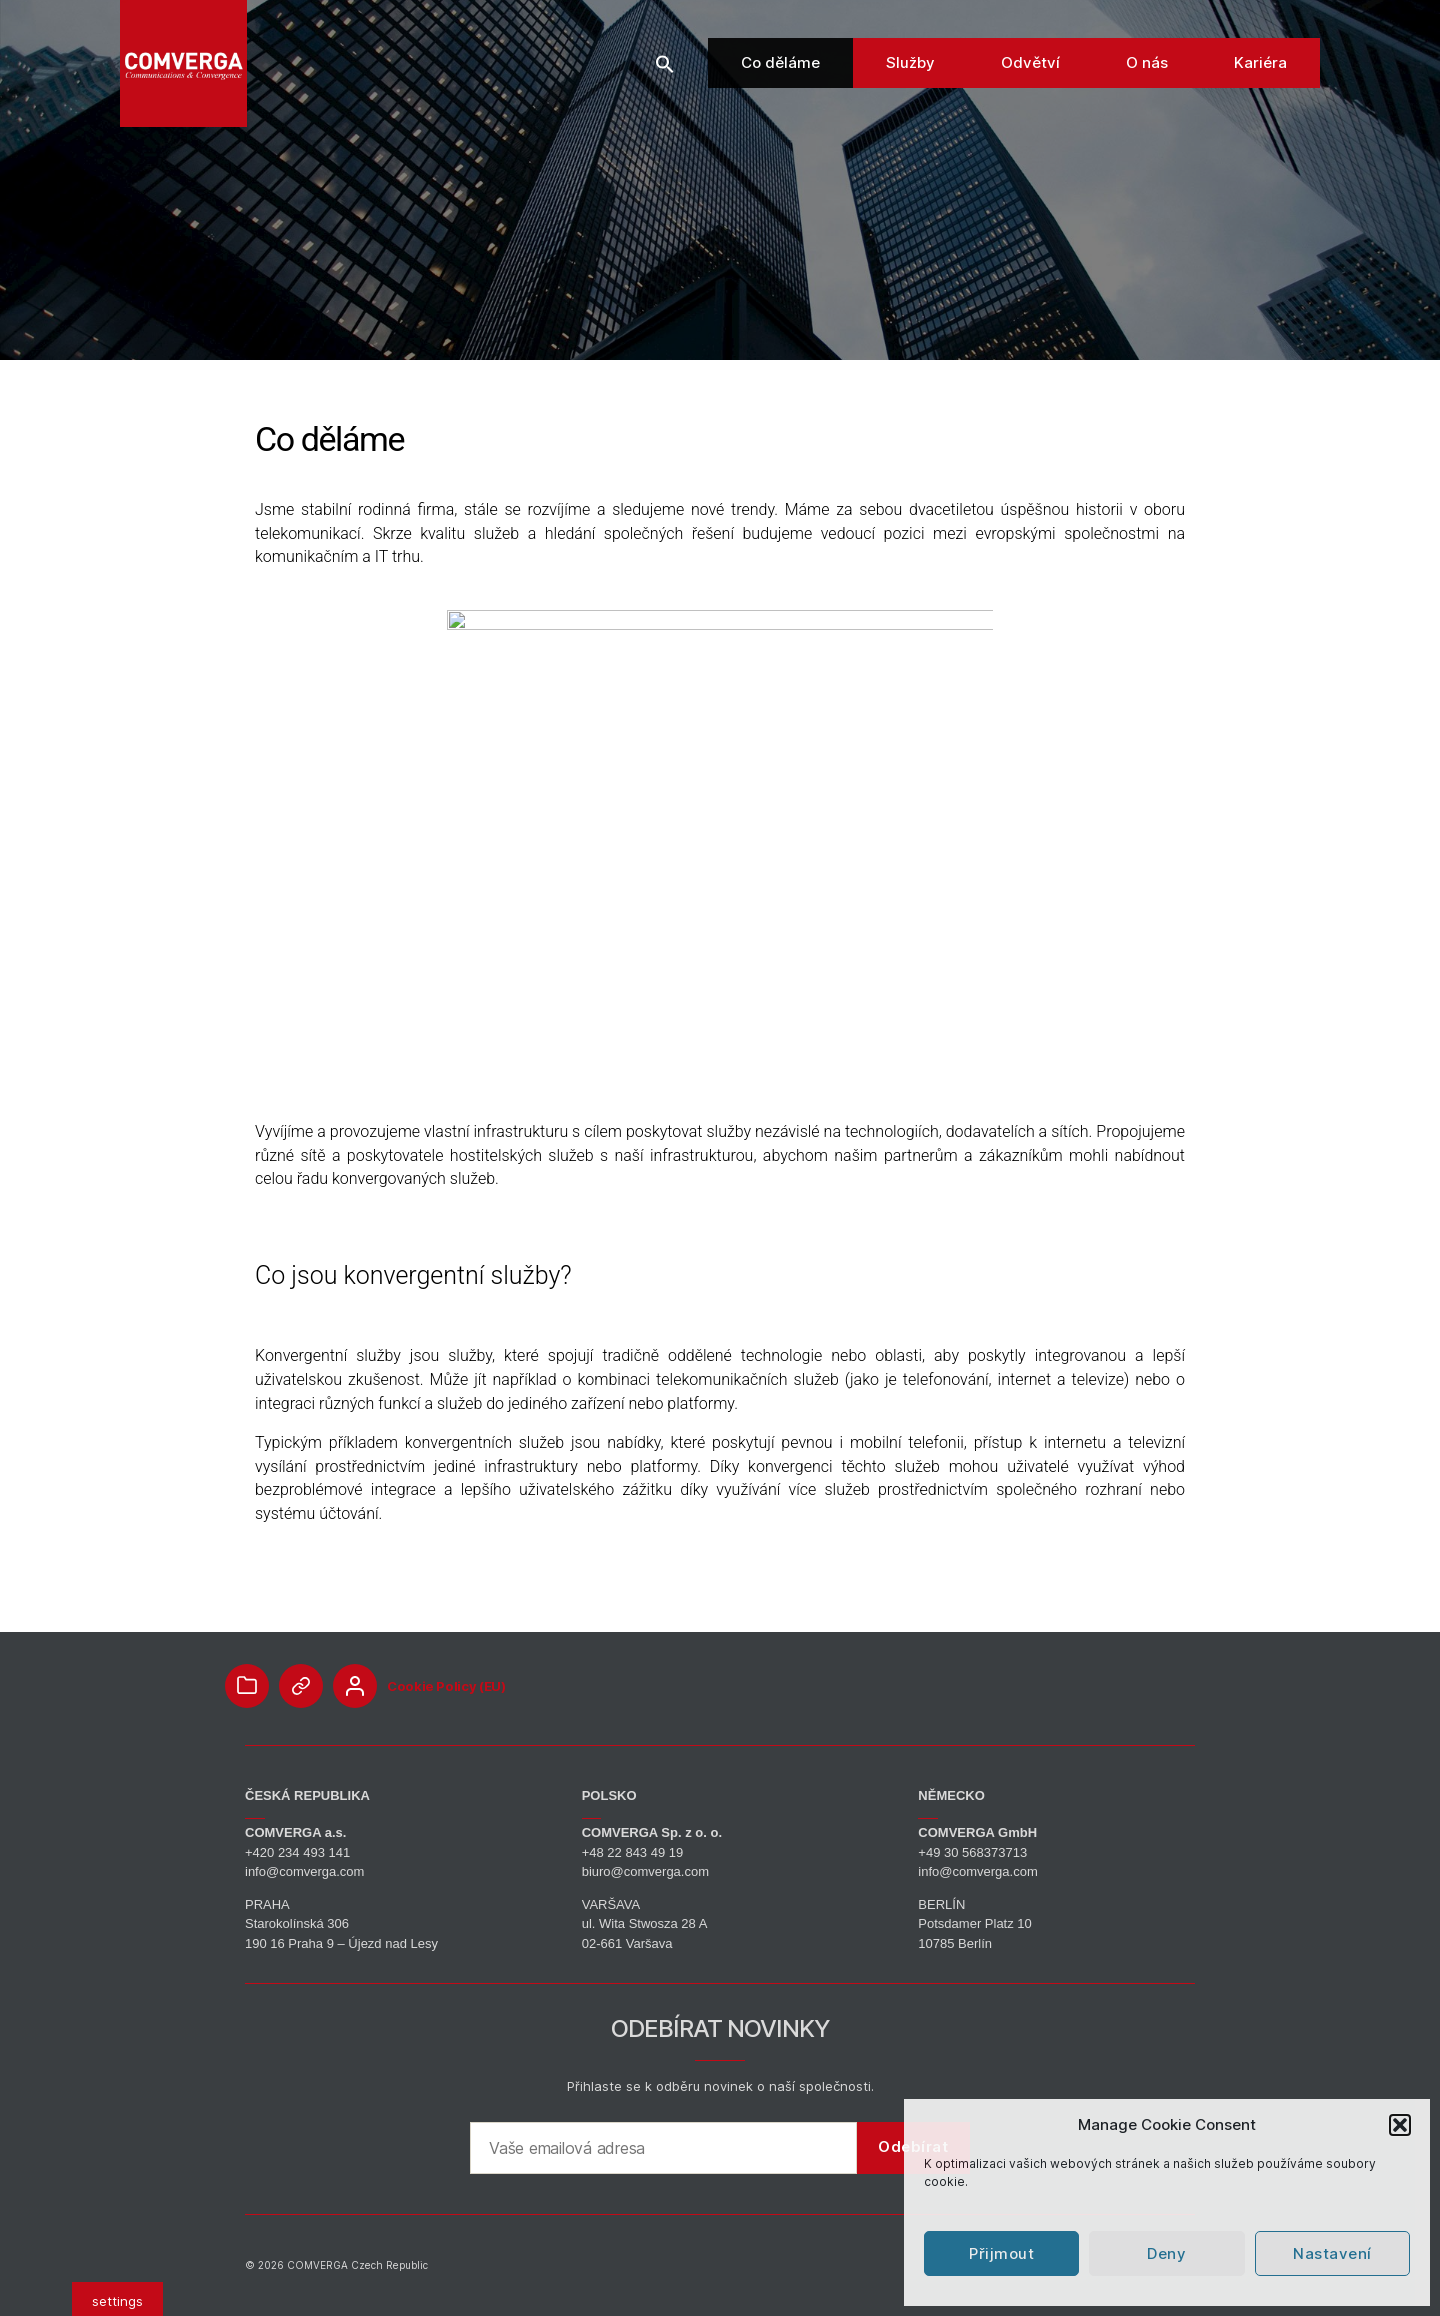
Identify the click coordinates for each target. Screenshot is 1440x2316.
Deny (1166, 2253)
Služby (910, 79)
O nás (1147, 79)
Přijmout (1001, 2253)
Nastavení (1332, 2253)
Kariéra (1260, 79)
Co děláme (780, 79)
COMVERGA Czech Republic (357, 2265)
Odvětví (1030, 79)
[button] (1400, 2125)
